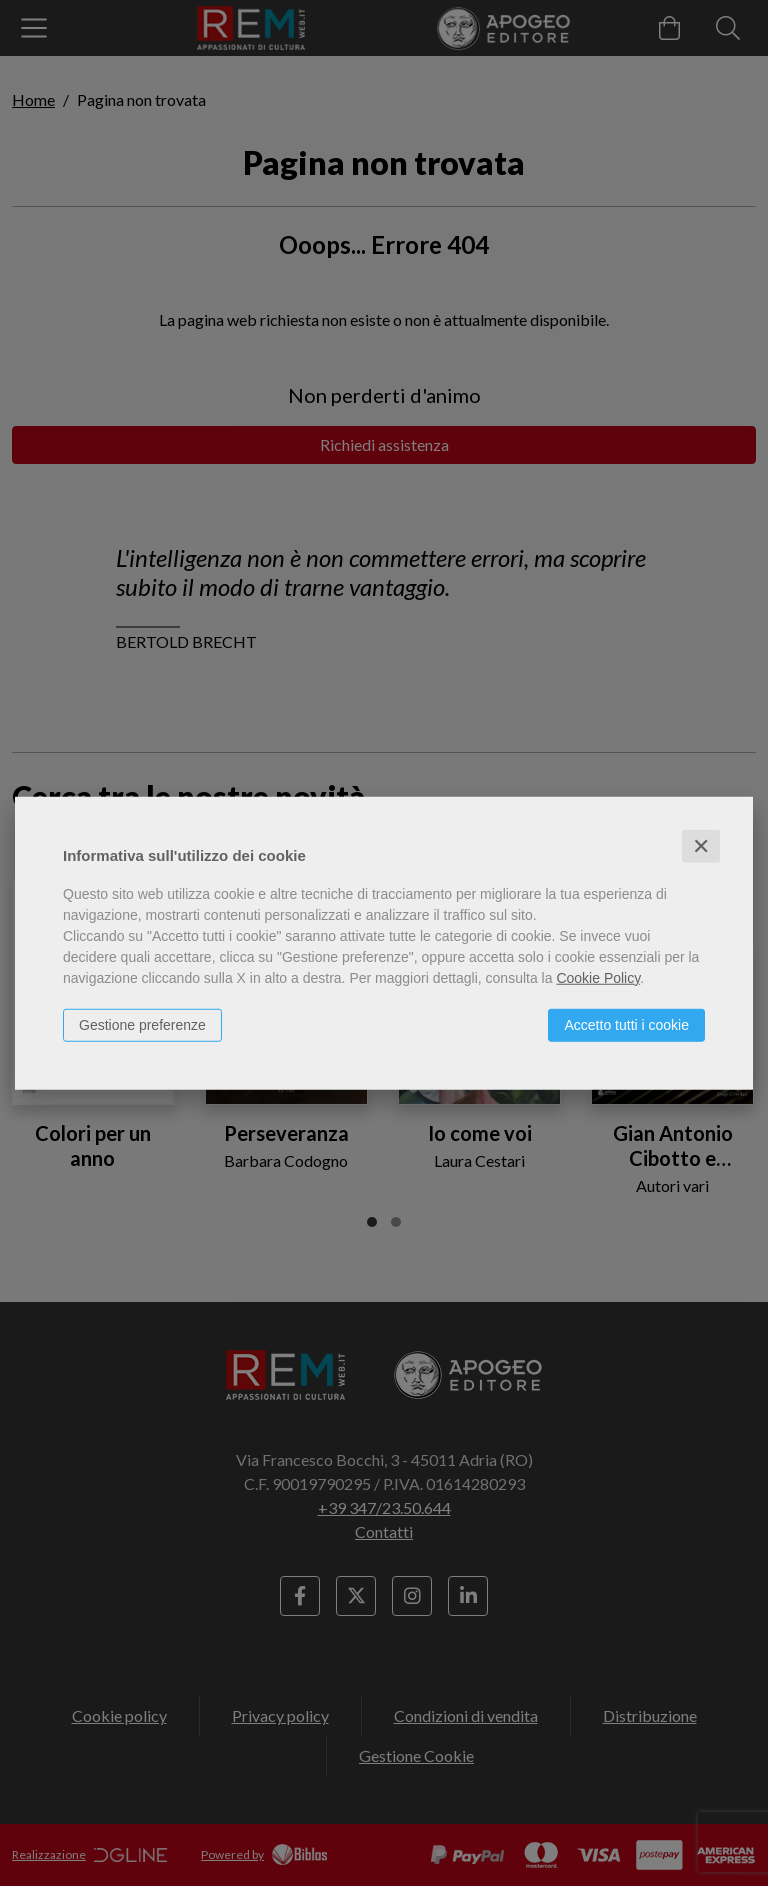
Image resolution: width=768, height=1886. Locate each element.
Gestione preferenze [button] (142, 1024)
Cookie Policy (598, 977)
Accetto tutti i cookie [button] (626, 1024)
